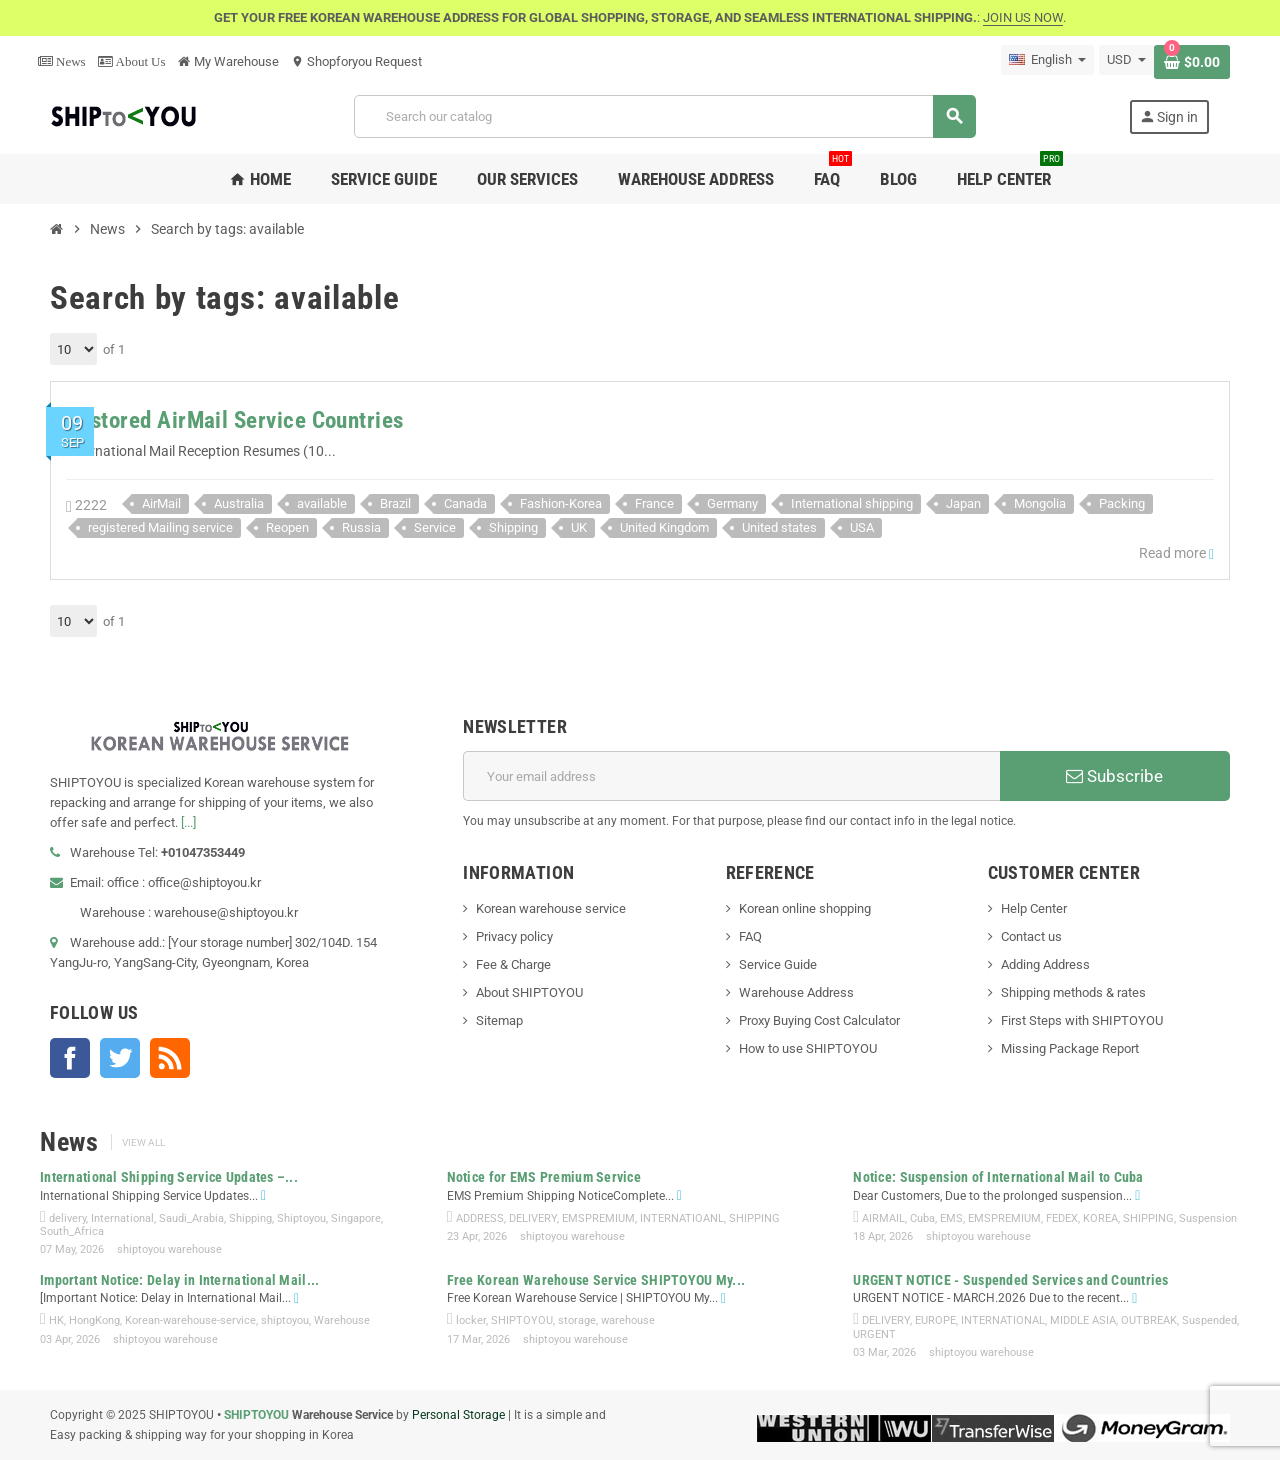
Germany (732, 503)
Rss (170, 1058)
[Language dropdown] (1047, 60)
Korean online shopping (805, 908)
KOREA (1100, 1218)
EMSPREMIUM (598, 1218)
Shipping (513, 527)
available (322, 503)
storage (577, 1320)
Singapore (356, 1218)
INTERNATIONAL (1003, 1320)
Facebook (70, 1058)
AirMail (161, 503)
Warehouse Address (796, 992)
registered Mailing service (160, 527)
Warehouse (342, 1320)
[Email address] (731, 776)
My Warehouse (228, 61)
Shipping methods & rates (1073, 992)
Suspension (1208, 1218)
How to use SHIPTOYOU (808, 1048)
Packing (1122, 503)
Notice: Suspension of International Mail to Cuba (998, 1177)
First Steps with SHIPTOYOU (1082, 1020)
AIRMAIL (883, 1218)
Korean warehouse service (551, 908)
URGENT (874, 1334)
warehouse (628, 1320)
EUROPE (935, 1320)
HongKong (94, 1320)
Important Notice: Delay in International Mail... (179, 1280)
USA (862, 527)
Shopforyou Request (356, 61)
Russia (361, 527)
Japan (963, 503)
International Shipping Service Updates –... (169, 1177)
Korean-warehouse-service (190, 1320)
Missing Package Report (1070, 1048)
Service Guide (778, 964)
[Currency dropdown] (1126, 60)
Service (435, 527)
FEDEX (1062, 1218)
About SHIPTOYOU (529, 992)
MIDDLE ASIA (1083, 1320)
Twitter (120, 1058)
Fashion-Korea (561, 503)
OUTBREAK (1149, 1320)
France (654, 503)
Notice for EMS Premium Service (544, 1177)
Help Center (1034, 908)
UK (579, 527)
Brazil (395, 503)
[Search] (664, 116)
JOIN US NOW (1023, 17)
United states (779, 527)
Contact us (1031, 936)
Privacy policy (514, 936)
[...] (188, 822)
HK (56, 1320)
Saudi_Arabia (191, 1218)
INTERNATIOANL (682, 1218)
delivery (67, 1218)
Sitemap (499, 1020)
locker (471, 1320)
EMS (951, 1218)
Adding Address (1045, 964)
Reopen (287, 527)
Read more (1176, 553)
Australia (239, 503)
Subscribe (1114, 776)
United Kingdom (664, 527)
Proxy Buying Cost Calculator (819, 1020)
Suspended (1209, 1320)
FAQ (750, 936)
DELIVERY (533, 1218)
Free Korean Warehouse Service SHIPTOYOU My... (596, 1280)
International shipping (852, 503)
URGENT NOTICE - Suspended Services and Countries (1010, 1280)
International (122, 1218)
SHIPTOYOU (522, 1320)
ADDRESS (480, 1218)
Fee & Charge (513, 964)
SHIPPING (754, 1218)
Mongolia (1040, 503)
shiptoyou (285, 1320)
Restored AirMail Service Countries (235, 420)
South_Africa (72, 1231)
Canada (465, 503)
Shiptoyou (301, 1218)
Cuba (922, 1218)
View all (143, 1142)
